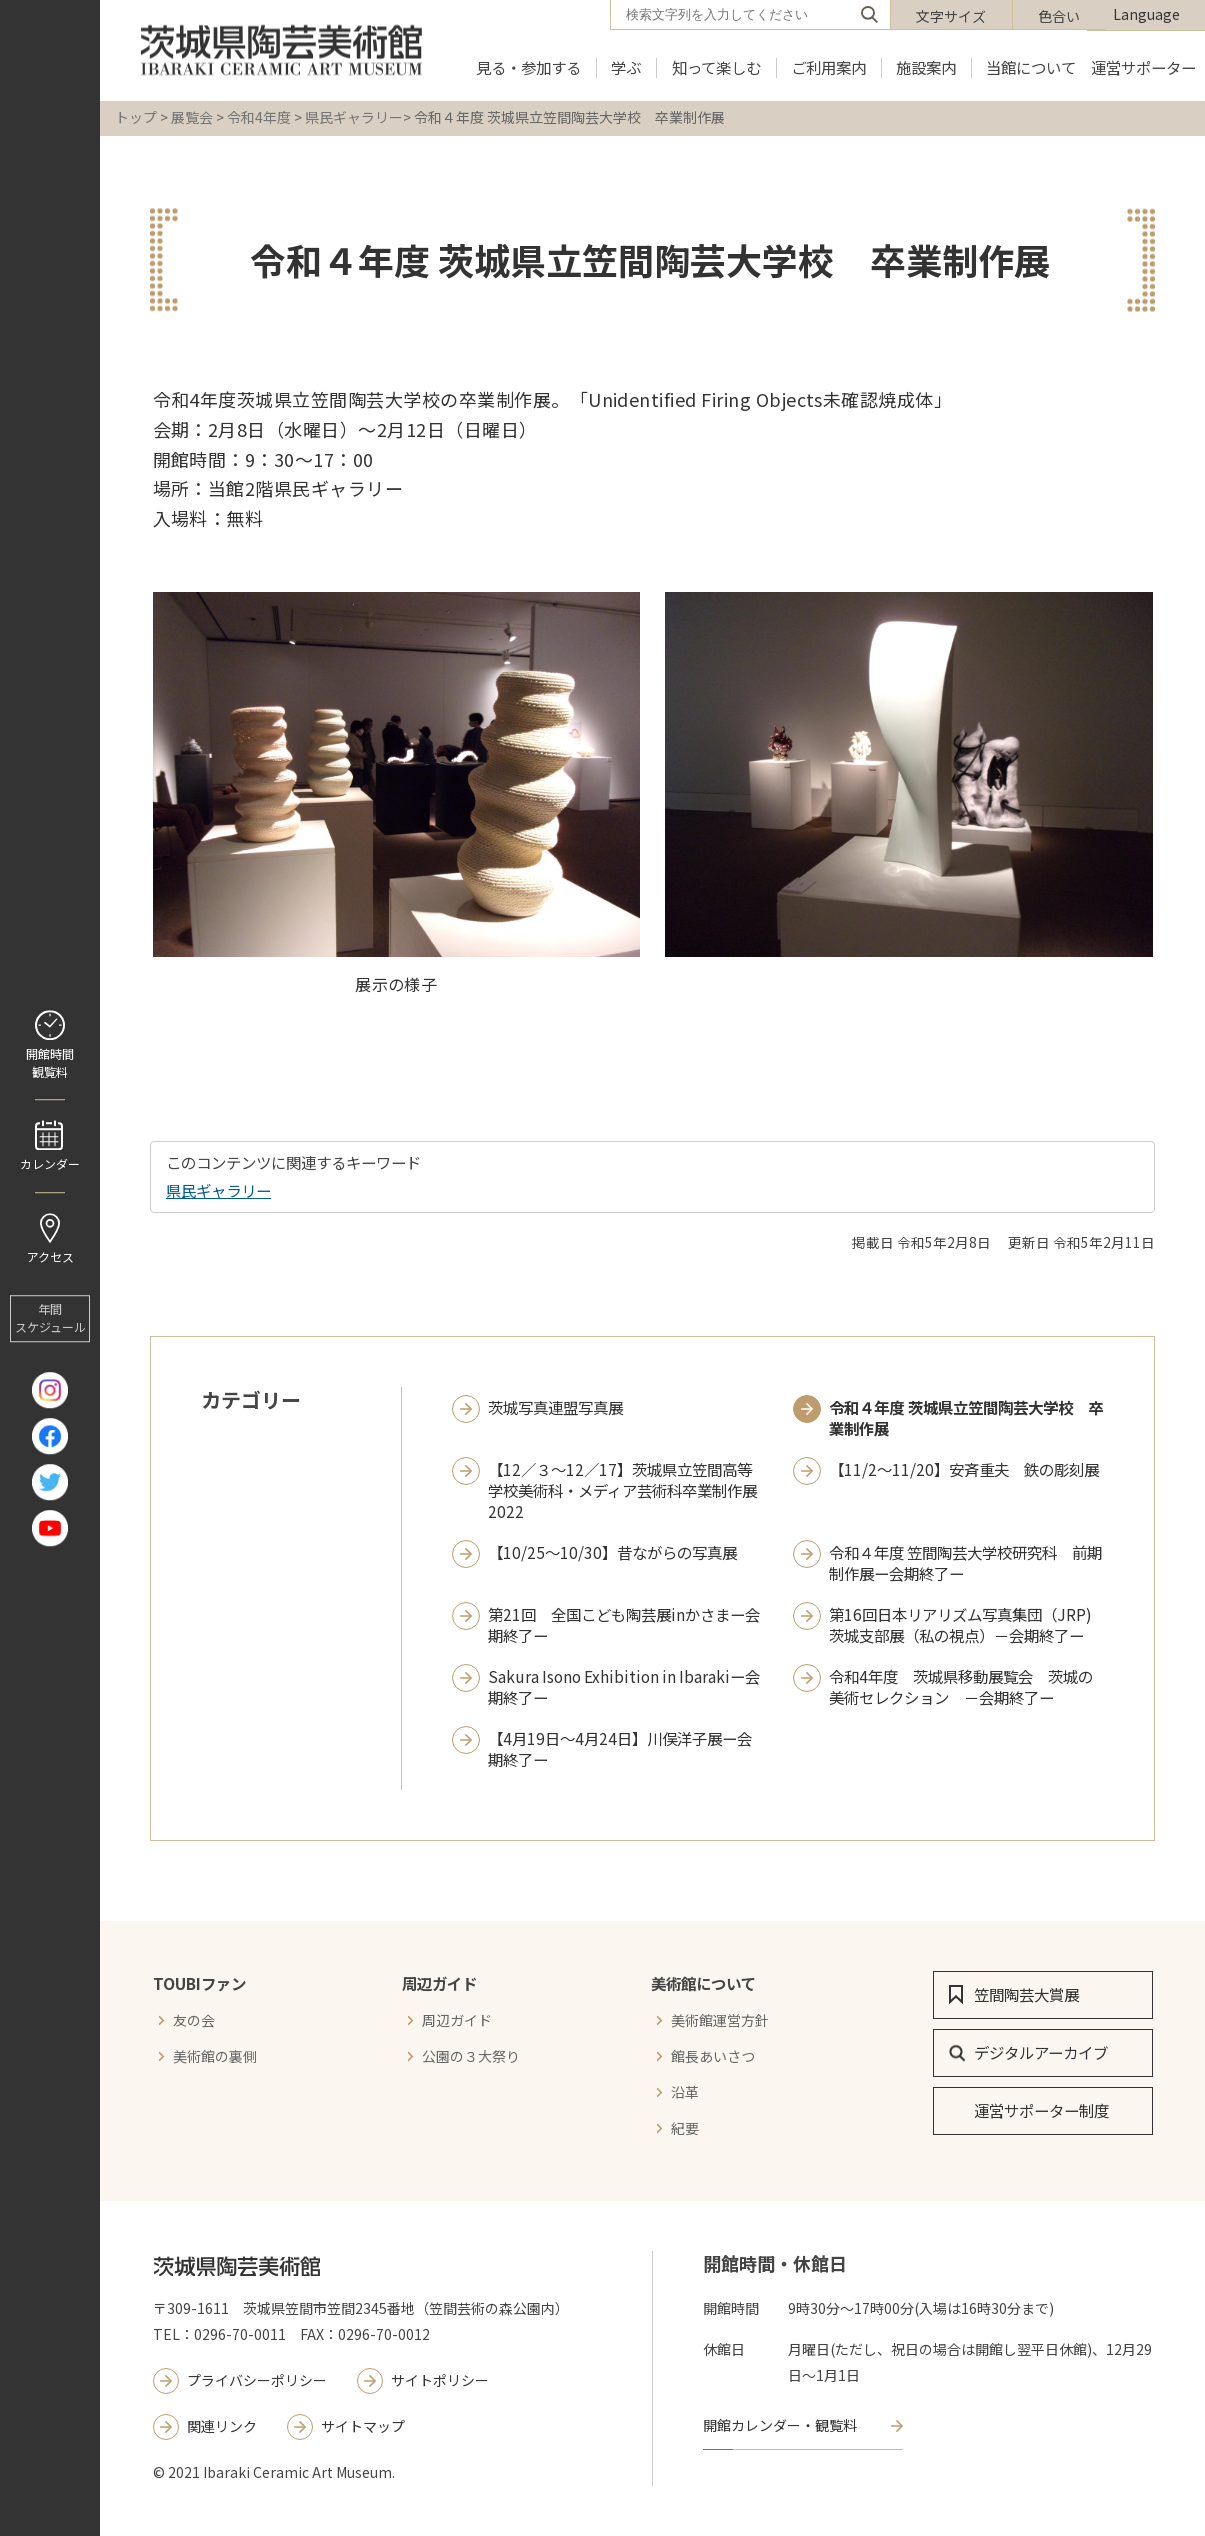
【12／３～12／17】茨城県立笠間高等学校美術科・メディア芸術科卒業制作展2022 (622, 1490)
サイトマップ (363, 2426)
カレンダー (50, 1163)
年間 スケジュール (50, 1318)
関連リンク (222, 2426)
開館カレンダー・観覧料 (780, 2425)
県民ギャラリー (354, 117)
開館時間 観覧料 (50, 1062)
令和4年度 (259, 117)
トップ (136, 117)
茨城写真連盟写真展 (555, 1407)
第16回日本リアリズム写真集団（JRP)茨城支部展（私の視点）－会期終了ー (960, 1625)
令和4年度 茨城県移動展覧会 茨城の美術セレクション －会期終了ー (961, 1687)
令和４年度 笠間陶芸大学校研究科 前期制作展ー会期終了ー (965, 1563)
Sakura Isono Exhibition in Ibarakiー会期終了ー (624, 1687)
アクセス (50, 1256)
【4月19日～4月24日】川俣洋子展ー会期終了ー (620, 1749)
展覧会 (192, 117)
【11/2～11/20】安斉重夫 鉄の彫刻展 (964, 1469)
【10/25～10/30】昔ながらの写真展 (612, 1552)
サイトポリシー (440, 2380)
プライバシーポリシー (257, 2380)
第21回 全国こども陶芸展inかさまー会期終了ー (624, 1625)
